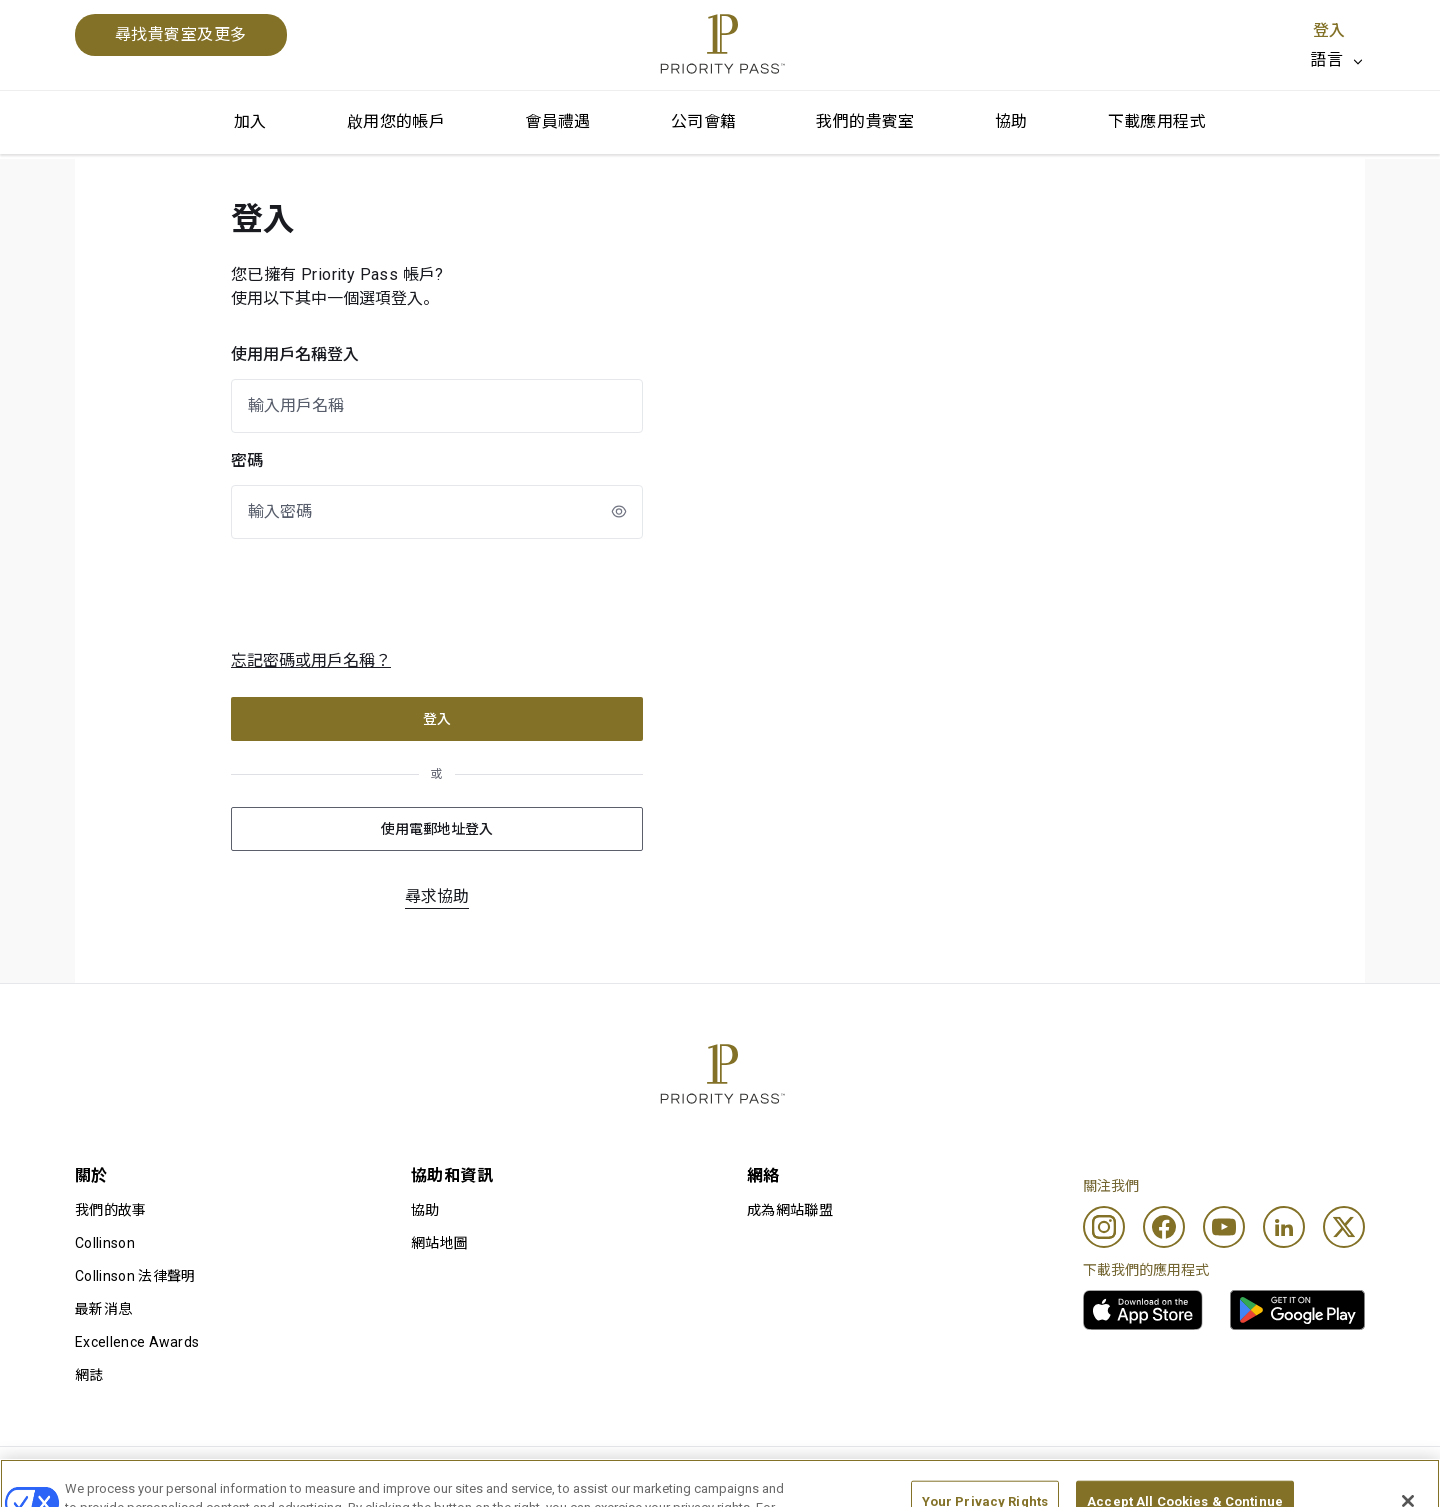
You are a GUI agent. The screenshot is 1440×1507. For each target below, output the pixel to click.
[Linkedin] (1284, 1227)
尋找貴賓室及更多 (181, 34)
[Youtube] (1224, 1227)
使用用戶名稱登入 (295, 354)
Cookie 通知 (668, 1479)
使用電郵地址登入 (437, 829)
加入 (250, 121)
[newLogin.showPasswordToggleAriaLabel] (619, 511)
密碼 (247, 460)
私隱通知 (936, 1479)
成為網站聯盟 (790, 1210)
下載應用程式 (1157, 121)
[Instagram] (1104, 1227)
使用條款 (381, 1479)
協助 (1011, 121)
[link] (1143, 1310)
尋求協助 (437, 896)
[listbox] (1337, 60)
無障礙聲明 (1221, 1479)
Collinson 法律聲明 (135, 1276)
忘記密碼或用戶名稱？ (311, 660)
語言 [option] (1326, 59)
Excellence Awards (137, 1342)
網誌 (89, 1375)
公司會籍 (704, 121)
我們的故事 (111, 1210)
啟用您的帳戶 (396, 121)
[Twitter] (1344, 1227)
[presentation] (395, 594)
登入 (1329, 30)
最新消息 (103, 1309)
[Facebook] (1164, 1227)
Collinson (105, 1243)
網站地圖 (439, 1243)
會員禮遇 (558, 121)
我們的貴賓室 (865, 121)
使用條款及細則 (125, 1479)
